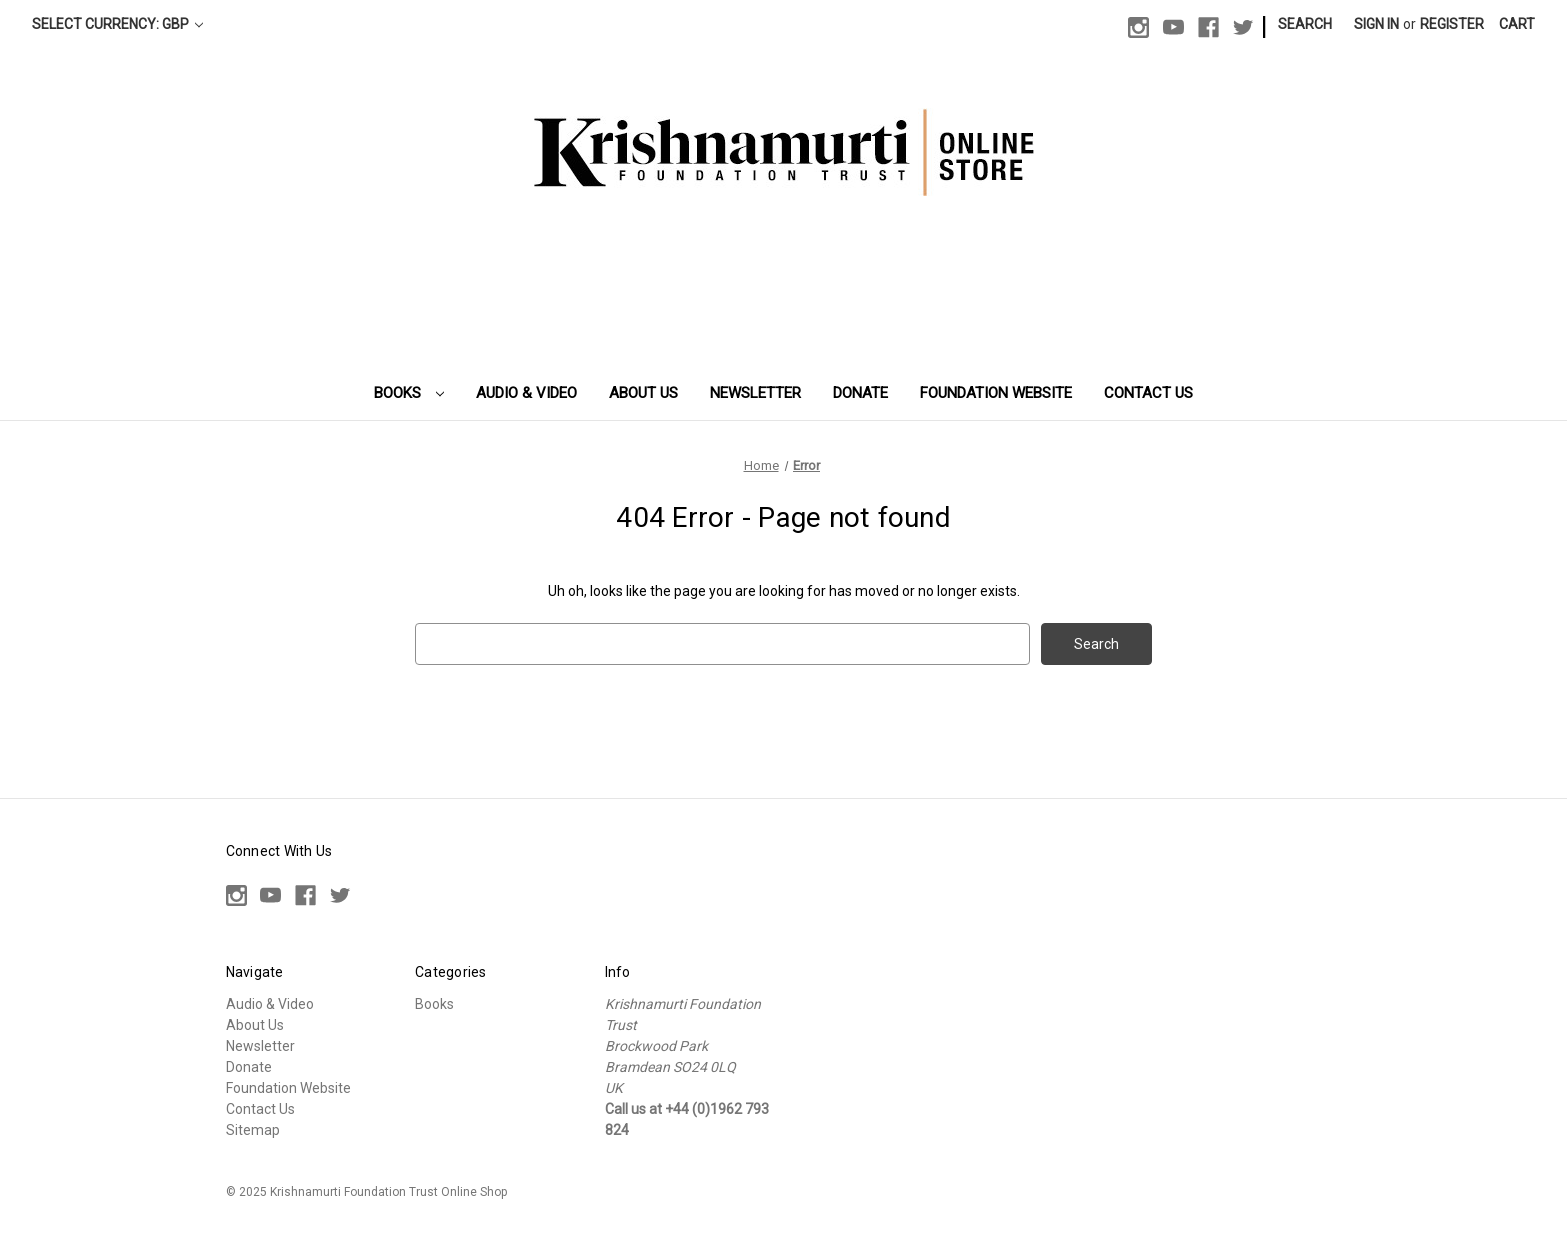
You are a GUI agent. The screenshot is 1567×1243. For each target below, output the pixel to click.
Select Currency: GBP (117, 24)
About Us (643, 393)
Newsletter (755, 393)
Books (409, 393)
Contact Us (1148, 393)
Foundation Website (996, 393)
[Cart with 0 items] (1517, 24)
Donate (860, 393)
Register (1452, 24)
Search (1305, 24)
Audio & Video (526, 393)
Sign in (1376, 24)
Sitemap (253, 1130)
